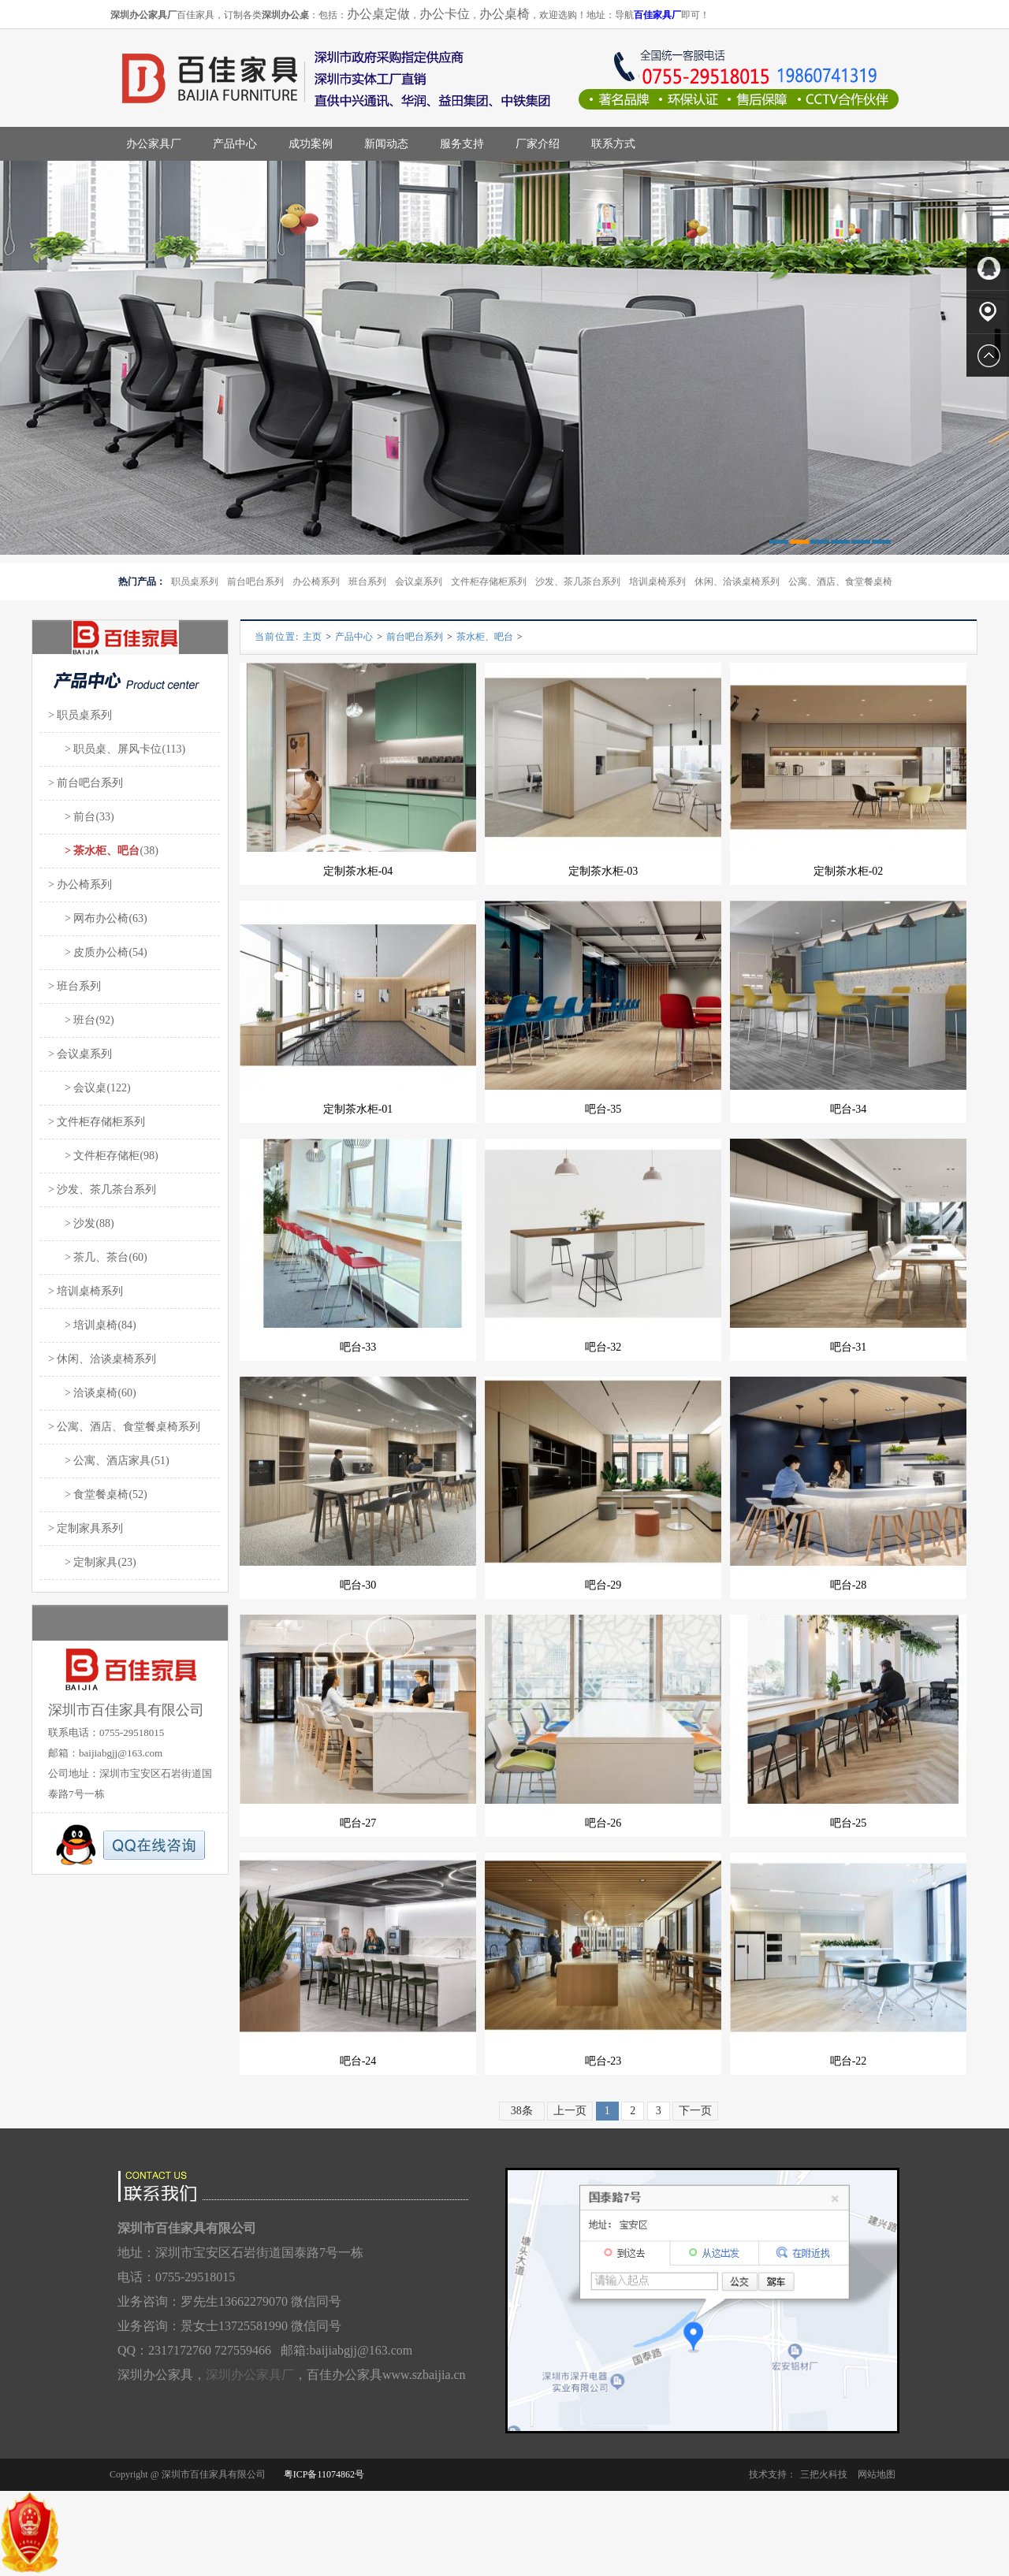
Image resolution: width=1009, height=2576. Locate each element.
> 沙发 (71, 1223)
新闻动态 (386, 144)
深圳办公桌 (285, 14)
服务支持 (462, 144)
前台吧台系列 (255, 581)
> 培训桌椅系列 (85, 1291)
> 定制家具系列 (85, 1528)
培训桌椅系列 (657, 581)
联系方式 (613, 144)
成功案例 (311, 144)
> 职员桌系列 (80, 715)
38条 (522, 2111)
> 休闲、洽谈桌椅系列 (102, 1359)
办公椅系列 (316, 581)
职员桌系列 (194, 581)
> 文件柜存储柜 (94, 1156)
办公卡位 (444, 13)
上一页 (569, 2111)
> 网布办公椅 (88, 918)
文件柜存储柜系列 (489, 581)
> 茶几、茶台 (88, 1257)
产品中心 (235, 144)
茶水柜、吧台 (484, 636)
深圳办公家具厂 (250, 2374)
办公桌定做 (378, 13)
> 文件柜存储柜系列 (96, 1122)
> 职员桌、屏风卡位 (105, 749)
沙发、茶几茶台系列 (577, 581)
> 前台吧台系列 (85, 783)
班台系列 (367, 581)
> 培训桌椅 (82, 1325)
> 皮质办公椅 (88, 952)
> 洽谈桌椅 (82, 1393)
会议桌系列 (418, 581)
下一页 (695, 2111)
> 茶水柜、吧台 (94, 851)
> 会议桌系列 (80, 1054)
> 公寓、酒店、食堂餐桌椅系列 (124, 1427)
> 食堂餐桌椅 (88, 1494)
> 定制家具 (82, 1562)
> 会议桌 (77, 1088)
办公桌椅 (504, 13)
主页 (312, 636)
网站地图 (876, 2474)
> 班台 (71, 1020)
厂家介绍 (538, 144)
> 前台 (71, 817)
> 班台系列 (74, 986)
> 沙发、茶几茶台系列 (102, 1189)
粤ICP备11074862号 (324, 2474)
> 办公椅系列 (80, 884)
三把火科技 (823, 2474)
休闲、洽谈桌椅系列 (737, 581)
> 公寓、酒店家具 (99, 1460)
